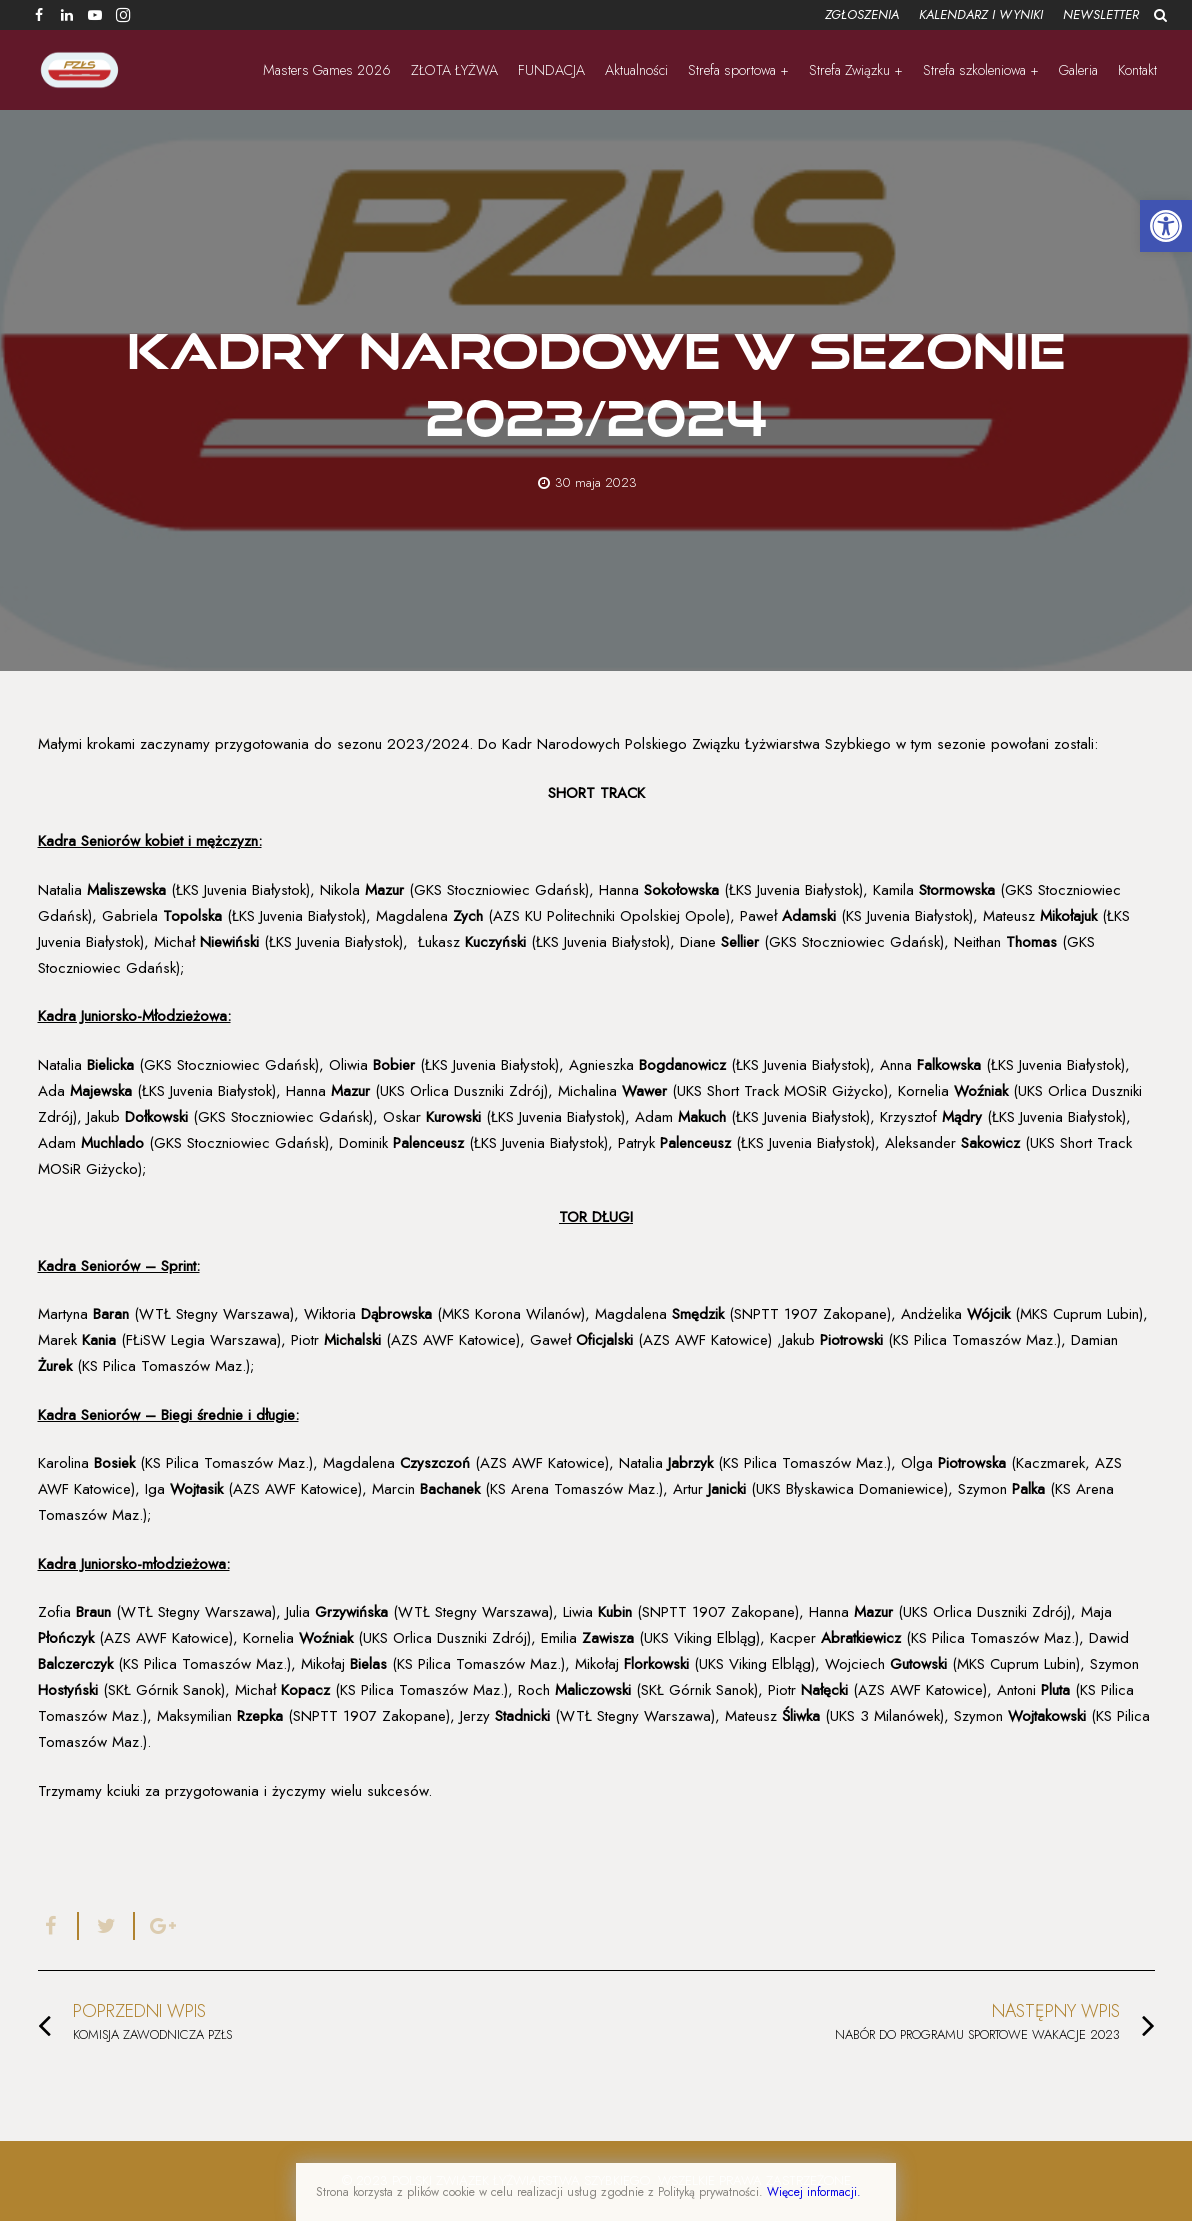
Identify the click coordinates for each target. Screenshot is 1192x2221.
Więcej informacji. (814, 2192)
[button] (1166, 226)
